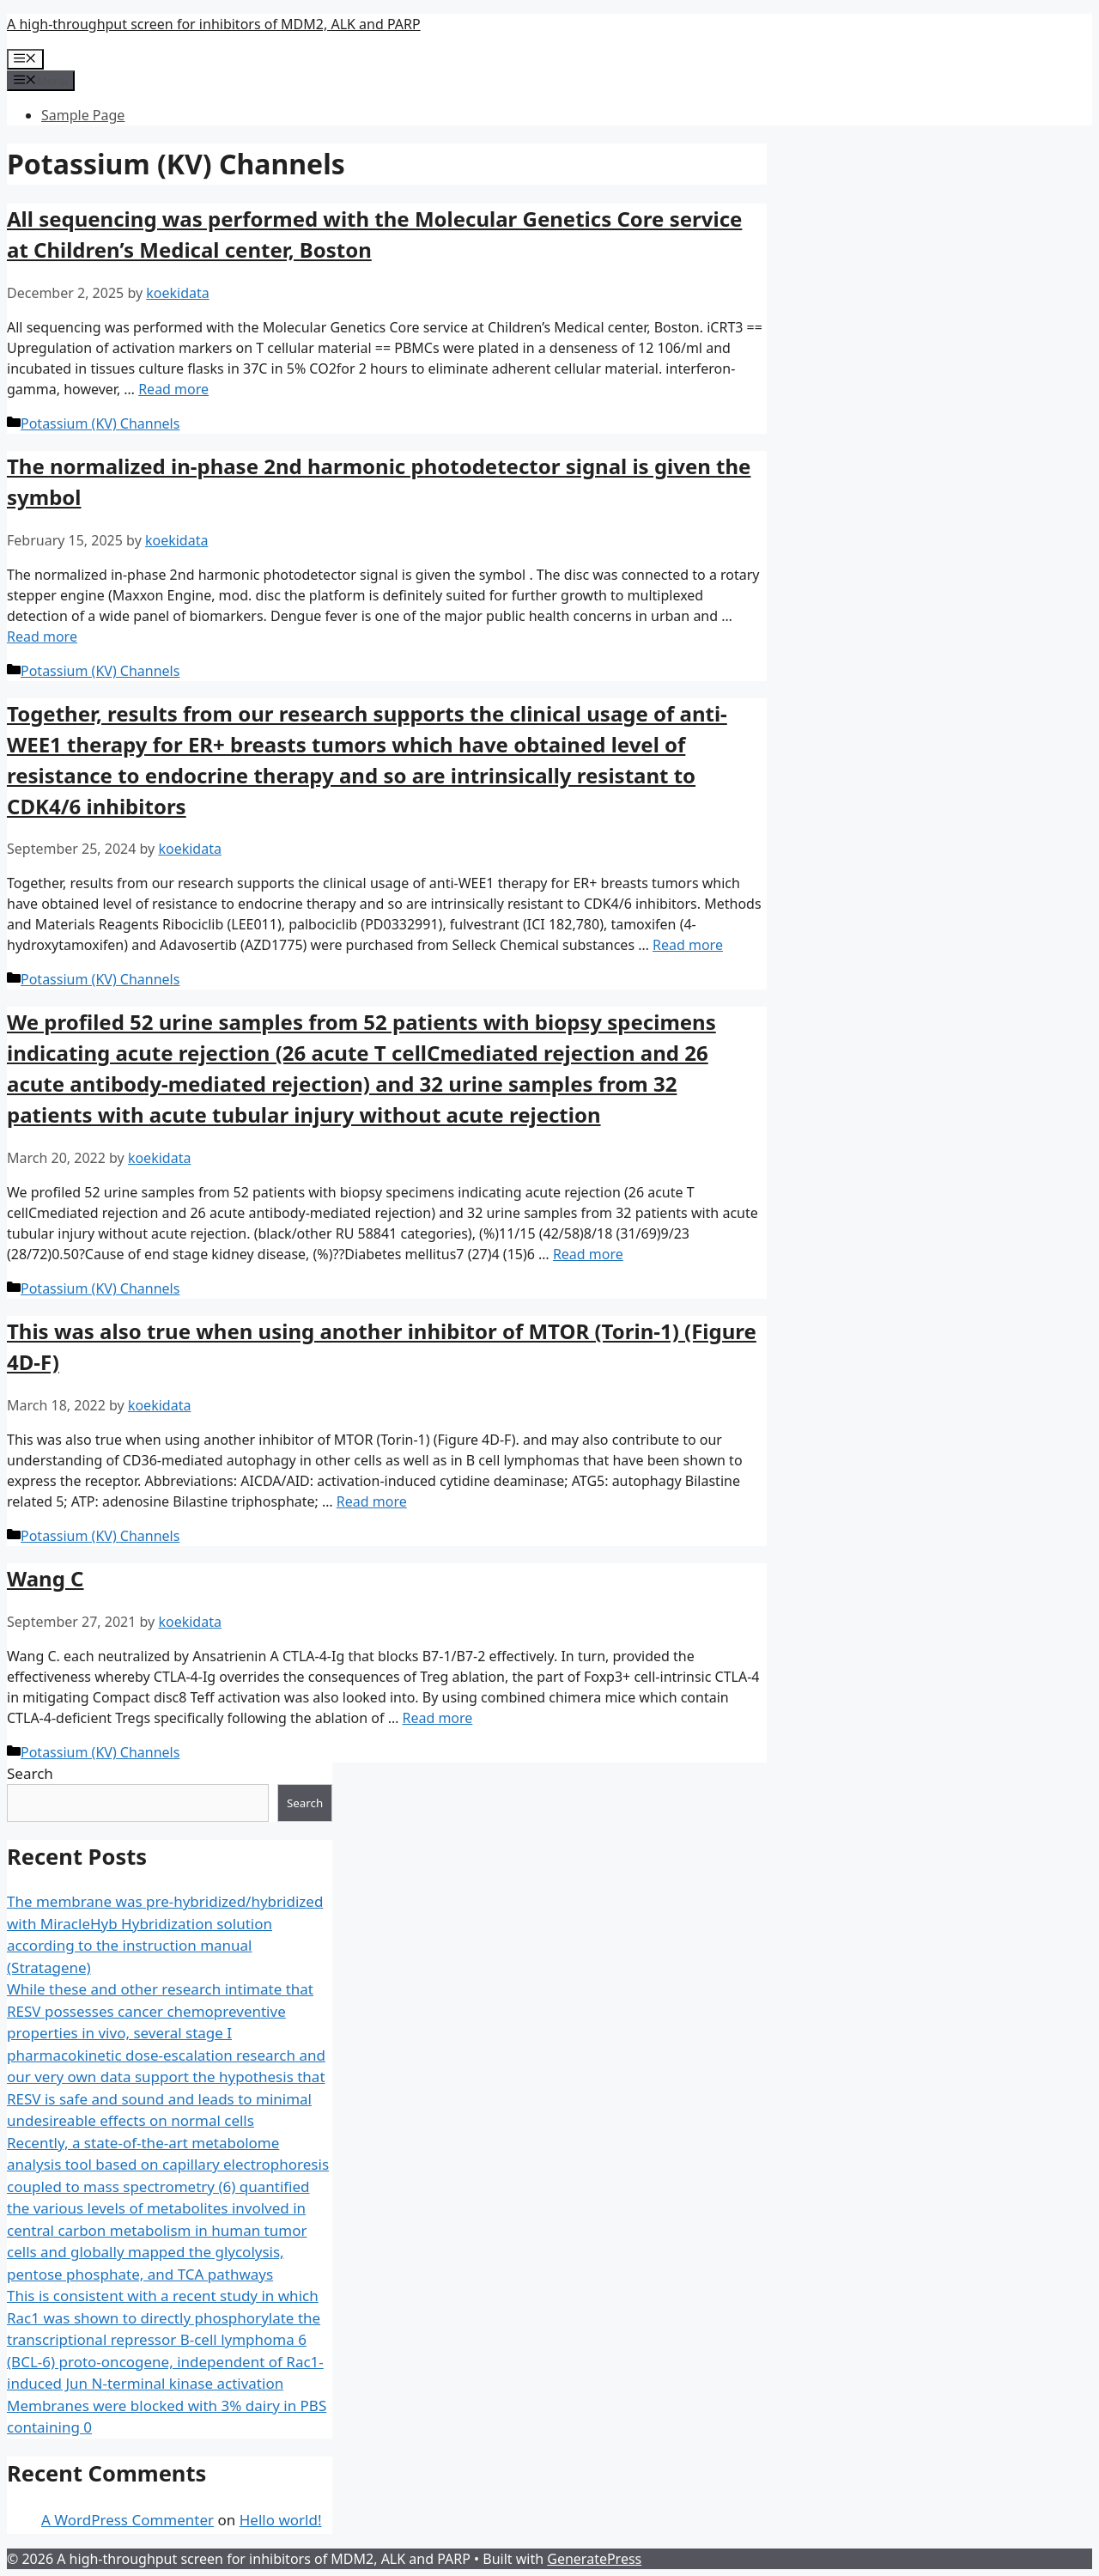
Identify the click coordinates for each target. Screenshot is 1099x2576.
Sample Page (82, 115)
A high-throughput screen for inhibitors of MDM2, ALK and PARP (214, 24)
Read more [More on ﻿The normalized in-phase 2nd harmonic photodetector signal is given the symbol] (42, 636)
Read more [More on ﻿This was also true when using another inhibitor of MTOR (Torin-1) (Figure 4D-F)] (372, 1501)
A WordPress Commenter (127, 2520)
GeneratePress (594, 2558)
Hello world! (281, 2520)
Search (30, 1773)
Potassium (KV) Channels (100, 423)
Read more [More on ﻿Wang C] (437, 1717)
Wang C (45, 1578)
